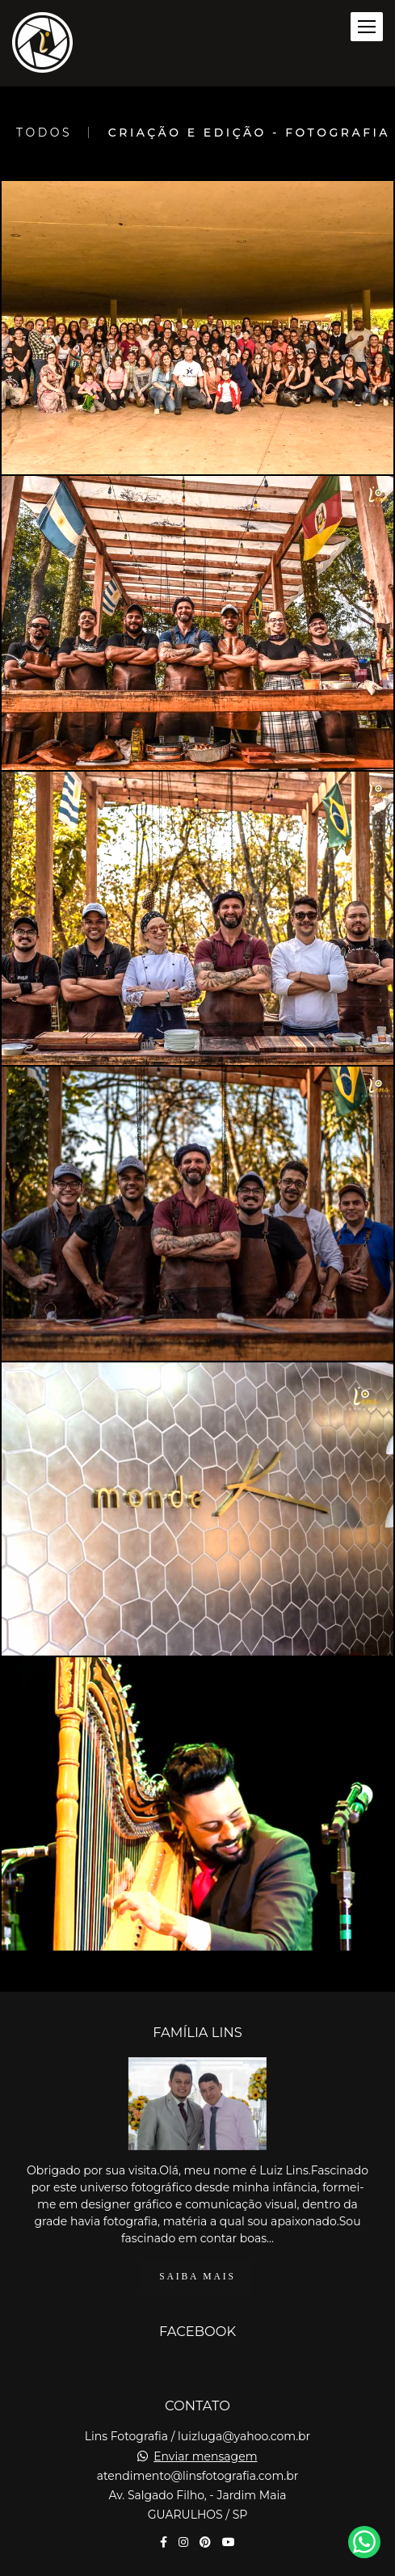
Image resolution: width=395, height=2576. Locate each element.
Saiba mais (197, 2276)
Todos (44, 132)
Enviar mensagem (205, 2456)
